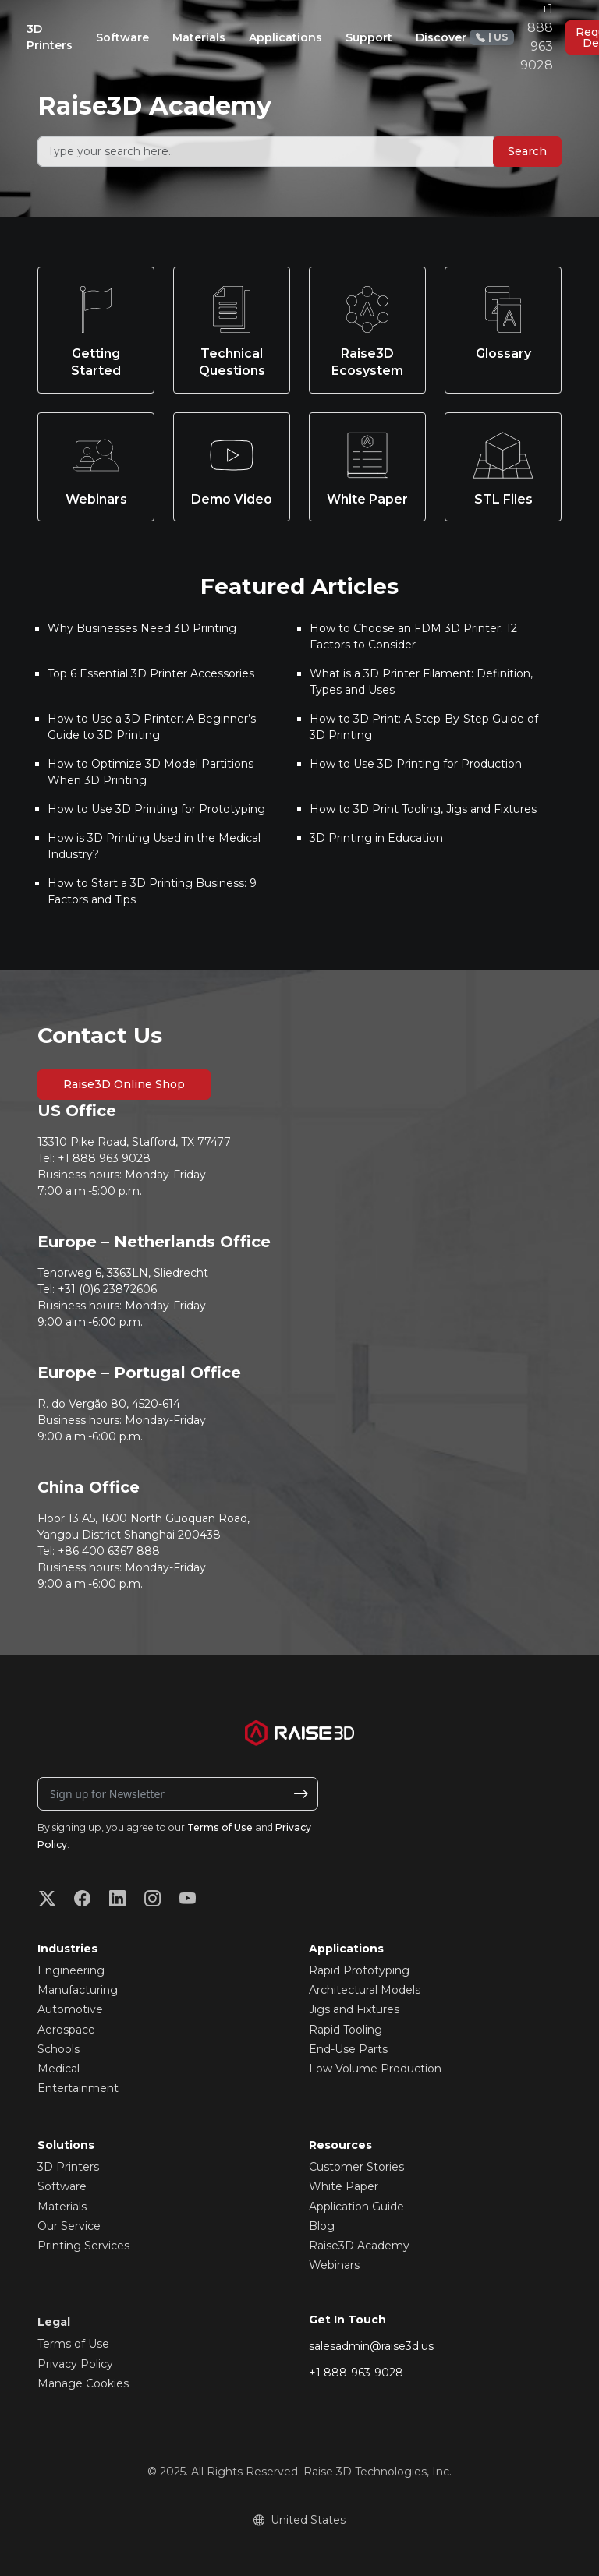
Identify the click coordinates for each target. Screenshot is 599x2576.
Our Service (69, 2226)
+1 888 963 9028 (511, 37)
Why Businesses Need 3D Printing (142, 628)
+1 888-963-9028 (356, 2373)
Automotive (70, 2009)
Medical (58, 2069)
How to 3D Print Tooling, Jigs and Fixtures (423, 809)
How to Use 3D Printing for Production (416, 764)
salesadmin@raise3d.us (371, 2346)
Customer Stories (356, 2167)
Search (527, 151)
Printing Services (83, 2246)
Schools (58, 2049)
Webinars (334, 2265)
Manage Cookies (83, 2383)
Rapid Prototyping (359, 1970)
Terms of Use (220, 1827)
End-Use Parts (348, 2049)
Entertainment (78, 2088)
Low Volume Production (375, 2069)
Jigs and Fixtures (354, 2009)
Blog (322, 2226)
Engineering (71, 1970)
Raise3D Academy (359, 2246)
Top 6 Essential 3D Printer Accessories (151, 673)
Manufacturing (77, 1990)
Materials (62, 2207)
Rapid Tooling (345, 2030)
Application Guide (356, 2207)
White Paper (343, 2186)
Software (62, 2186)
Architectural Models (364, 1990)
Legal (53, 2322)
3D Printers (68, 2167)
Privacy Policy (75, 2364)
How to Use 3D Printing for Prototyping (156, 809)
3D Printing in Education (376, 838)
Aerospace (66, 2030)
